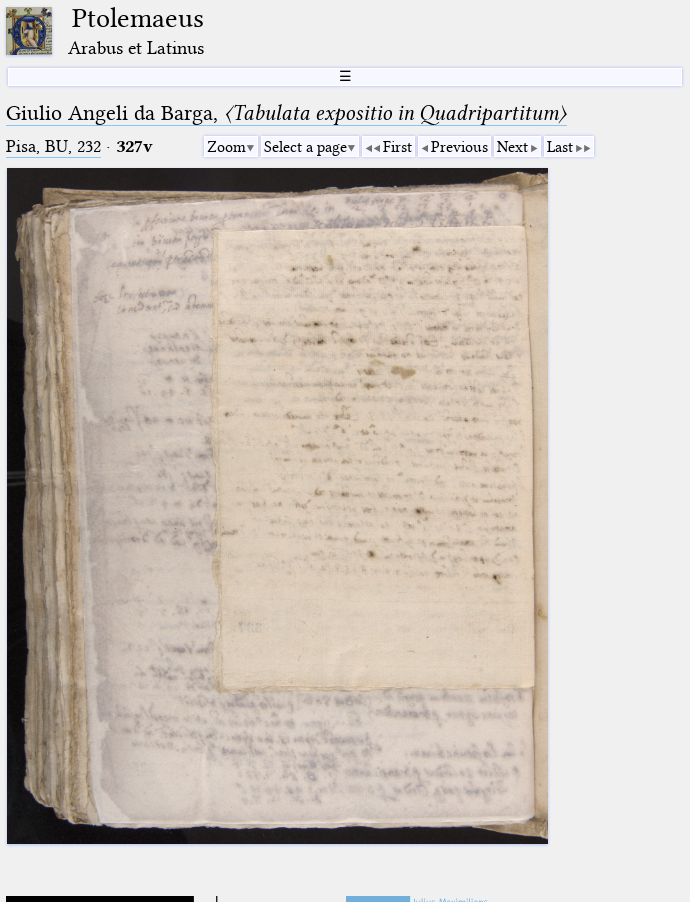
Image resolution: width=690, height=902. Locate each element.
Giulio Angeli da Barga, (286, 113)
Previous (459, 147)
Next (512, 147)
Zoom (226, 147)
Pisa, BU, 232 (53, 146)
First (397, 147)
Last (560, 147)
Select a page (305, 147)
